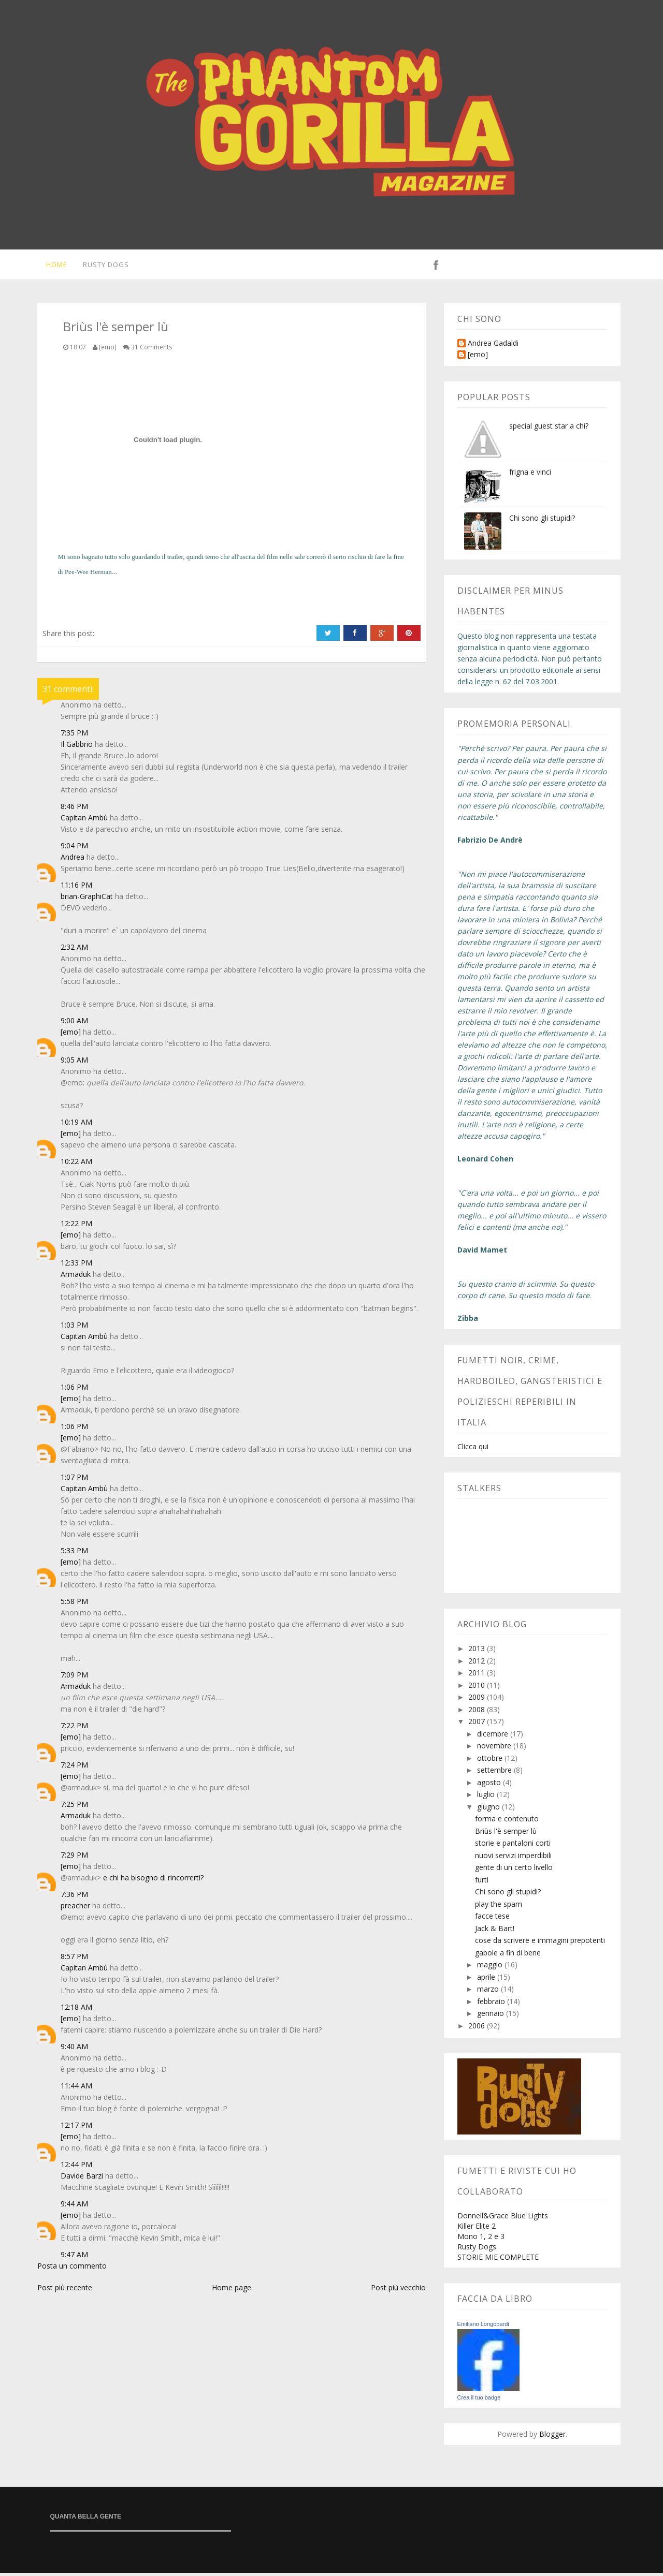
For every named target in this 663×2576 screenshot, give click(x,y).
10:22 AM (76, 1164)
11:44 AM (76, 2089)
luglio (487, 1797)
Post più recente (64, 2290)
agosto (490, 1785)
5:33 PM (74, 1553)
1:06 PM (74, 1390)
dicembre (493, 1737)
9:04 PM (74, 848)
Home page (231, 2290)
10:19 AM (76, 1125)
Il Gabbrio (77, 747)
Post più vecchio (398, 2290)
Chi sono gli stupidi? (542, 521)
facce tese (492, 1919)
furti (481, 1883)
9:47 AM (74, 2257)
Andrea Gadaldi (493, 346)
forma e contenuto (507, 1822)
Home (53, 266)
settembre (495, 1773)
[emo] (71, 1035)
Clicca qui (472, 1449)
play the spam (498, 1907)
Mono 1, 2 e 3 (481, 2239)
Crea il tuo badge (479, 2400)
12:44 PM (76, 2167)
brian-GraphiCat (87, 899)
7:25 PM (74, 1807)
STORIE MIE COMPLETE (498, 2260)
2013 (477, 1651)
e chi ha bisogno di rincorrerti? (153, 1881)
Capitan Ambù (84, 821)
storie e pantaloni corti (513, 1846)
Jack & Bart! (494, 1931)
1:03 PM (74, 1328)
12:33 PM (76, 1266)
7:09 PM (74, 1678)
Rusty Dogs (104, 266)
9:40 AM (74, 2049)
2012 (477, 1664)
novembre (495, 1749)
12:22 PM (76, 1226)
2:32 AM (74, 950)
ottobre (491, 1761)
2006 (477, 2029)
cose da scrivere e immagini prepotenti (540, 1943)
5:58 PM (74, 1604)
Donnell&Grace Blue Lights (502, 2219)
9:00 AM (74, 1023)
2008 (477, 1712)
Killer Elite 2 (476, 2229)
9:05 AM (74, 1063)
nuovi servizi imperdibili (513, 1858)
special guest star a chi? (548, 429)
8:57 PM (74, 1959)
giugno (489, 1810)
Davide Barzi (82, 2179)
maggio (491, 1968)
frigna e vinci (530, 475)
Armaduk (76, 1277)
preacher (75, 1908)
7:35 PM (74, 736)
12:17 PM (76, 2128)
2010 (477, 1688)
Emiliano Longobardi (483, 2327)
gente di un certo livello (514, 1870)
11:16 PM (76, 888)
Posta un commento (72, 2269)
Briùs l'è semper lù (506, 1834)
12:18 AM (76, 2010)
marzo (489, 1992)
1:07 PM (74, 1480)
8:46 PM (74, 809)
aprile (487, 1980)
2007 (477, 1724)
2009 (477, 1700)
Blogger (552, 2437)
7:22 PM (74, 1728)
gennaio (491, 2016)
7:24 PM (74, 1768)
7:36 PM (74, 1897)
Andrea (72, 860)
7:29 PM (74, 1858)
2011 (477, 1676)
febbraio (492, 2004)
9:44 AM (74, 2207)
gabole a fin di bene (508, 1956)
